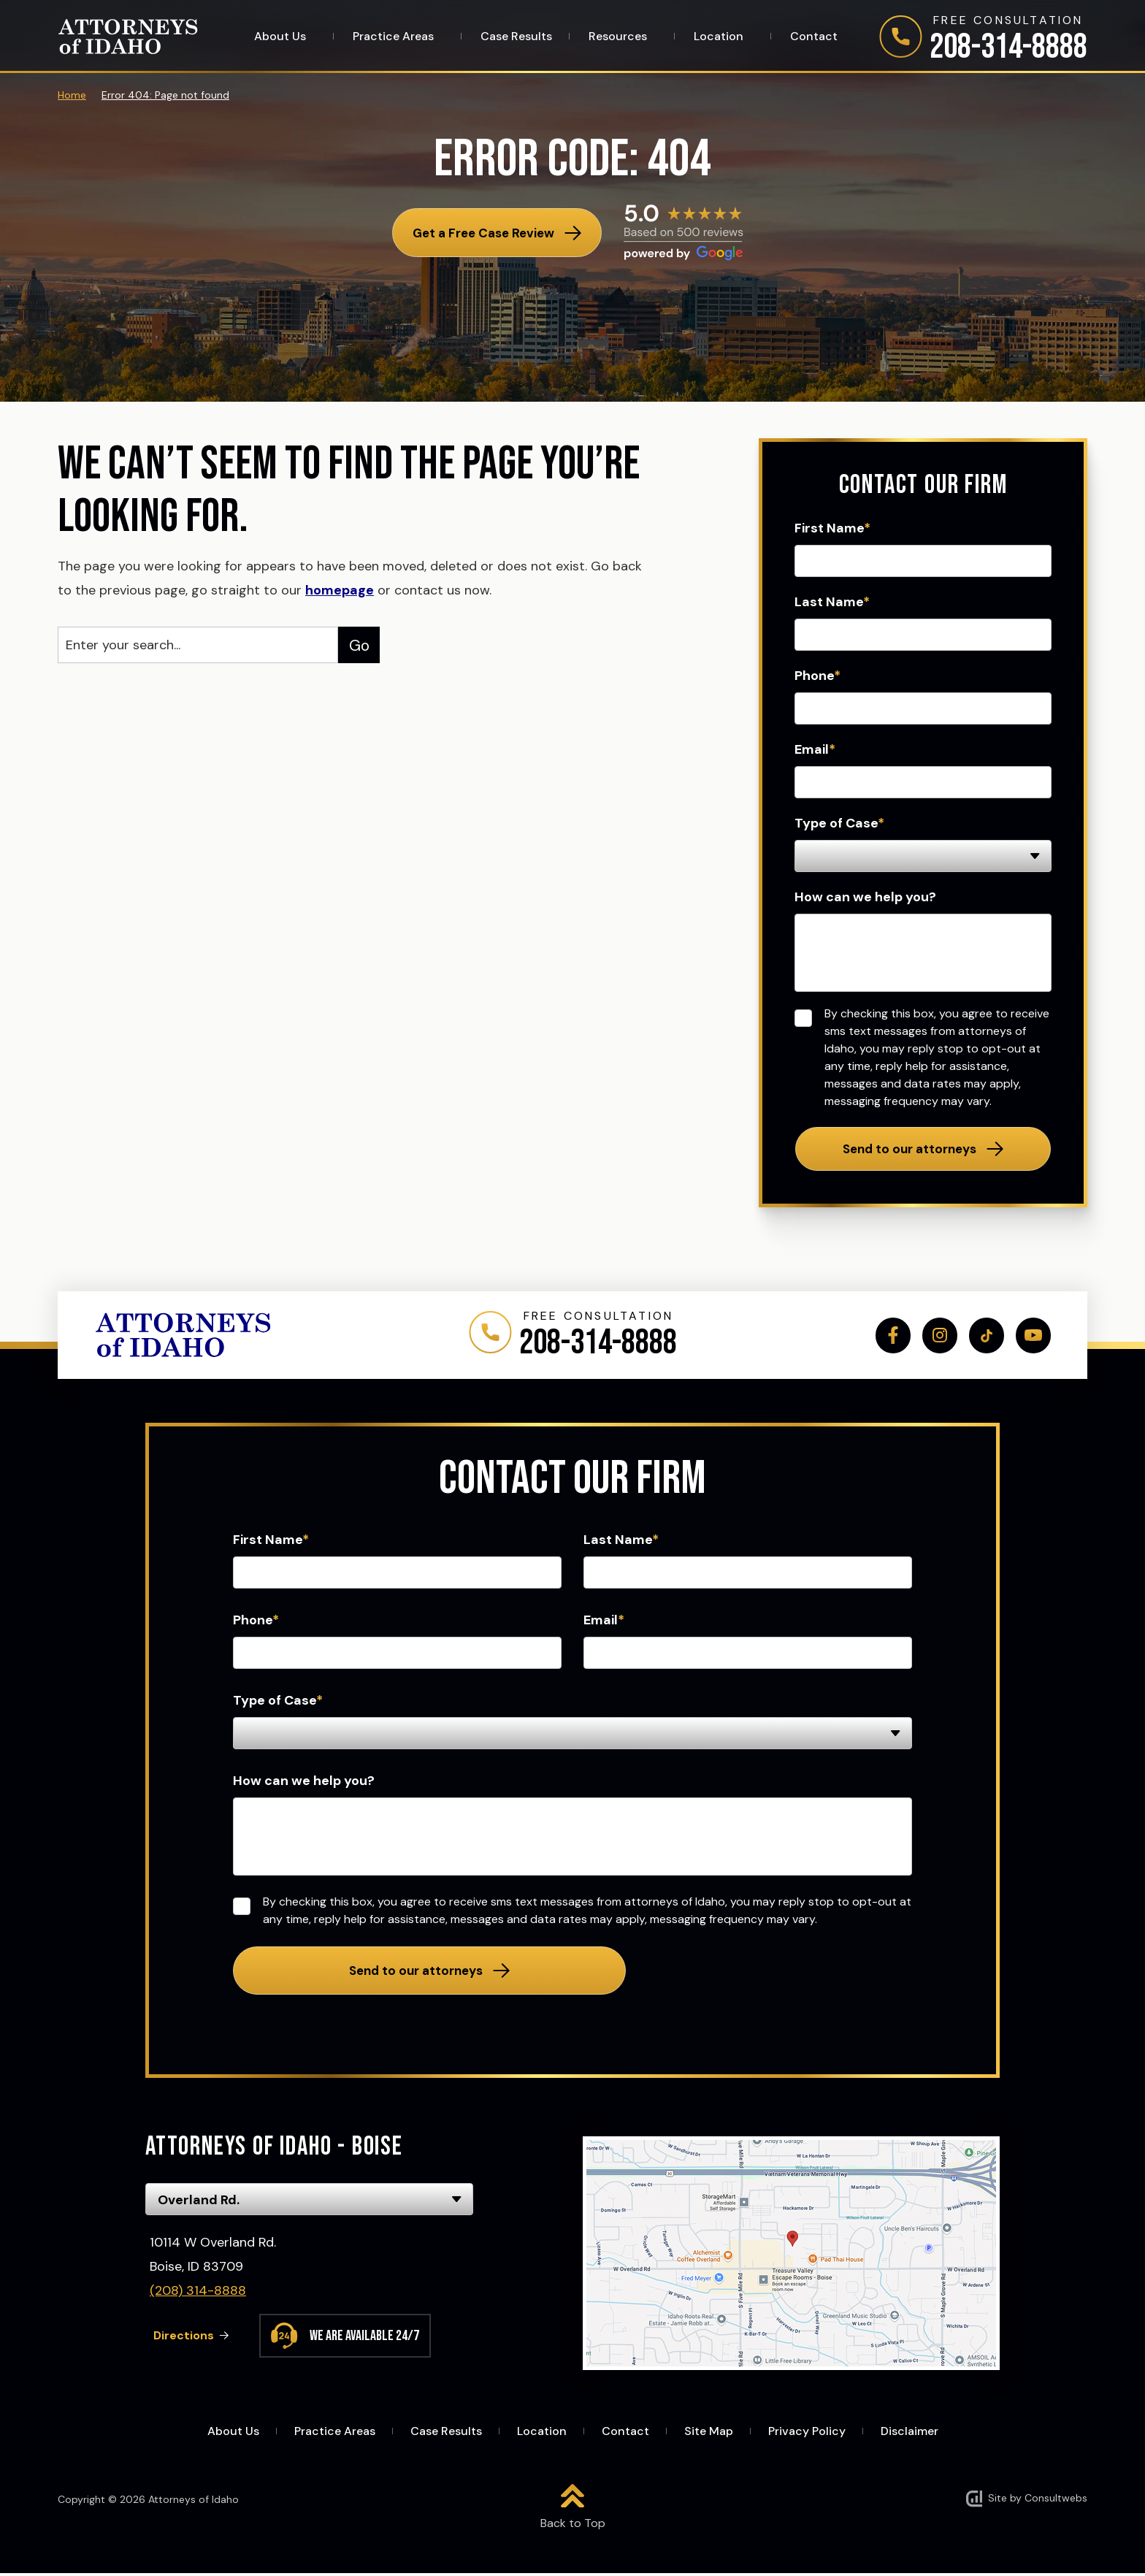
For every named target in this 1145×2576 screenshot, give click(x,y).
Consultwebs (1056, 2500)
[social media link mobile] (888, 1336)
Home (72, 95)
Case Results (516, 37)
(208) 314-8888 (198, 2293)
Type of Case (839, 823)
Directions (186, 2338)
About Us (281, 37)
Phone (817, 675)
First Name (832, 528)
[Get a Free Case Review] (497, 233)
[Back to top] (572, 2509)
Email (814, 749)
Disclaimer (909, 2434)
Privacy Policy (807, 2434)
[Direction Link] (791, 2256)
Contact (814, 37)
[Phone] (983, 40)
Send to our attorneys (909, 1149)
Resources (619, 37)
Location (720, 37)
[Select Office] (309, 2202)
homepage (339, 590)
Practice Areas (395, 37)
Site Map (708, 2434)
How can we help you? (865, 896)
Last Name (832, 601)
